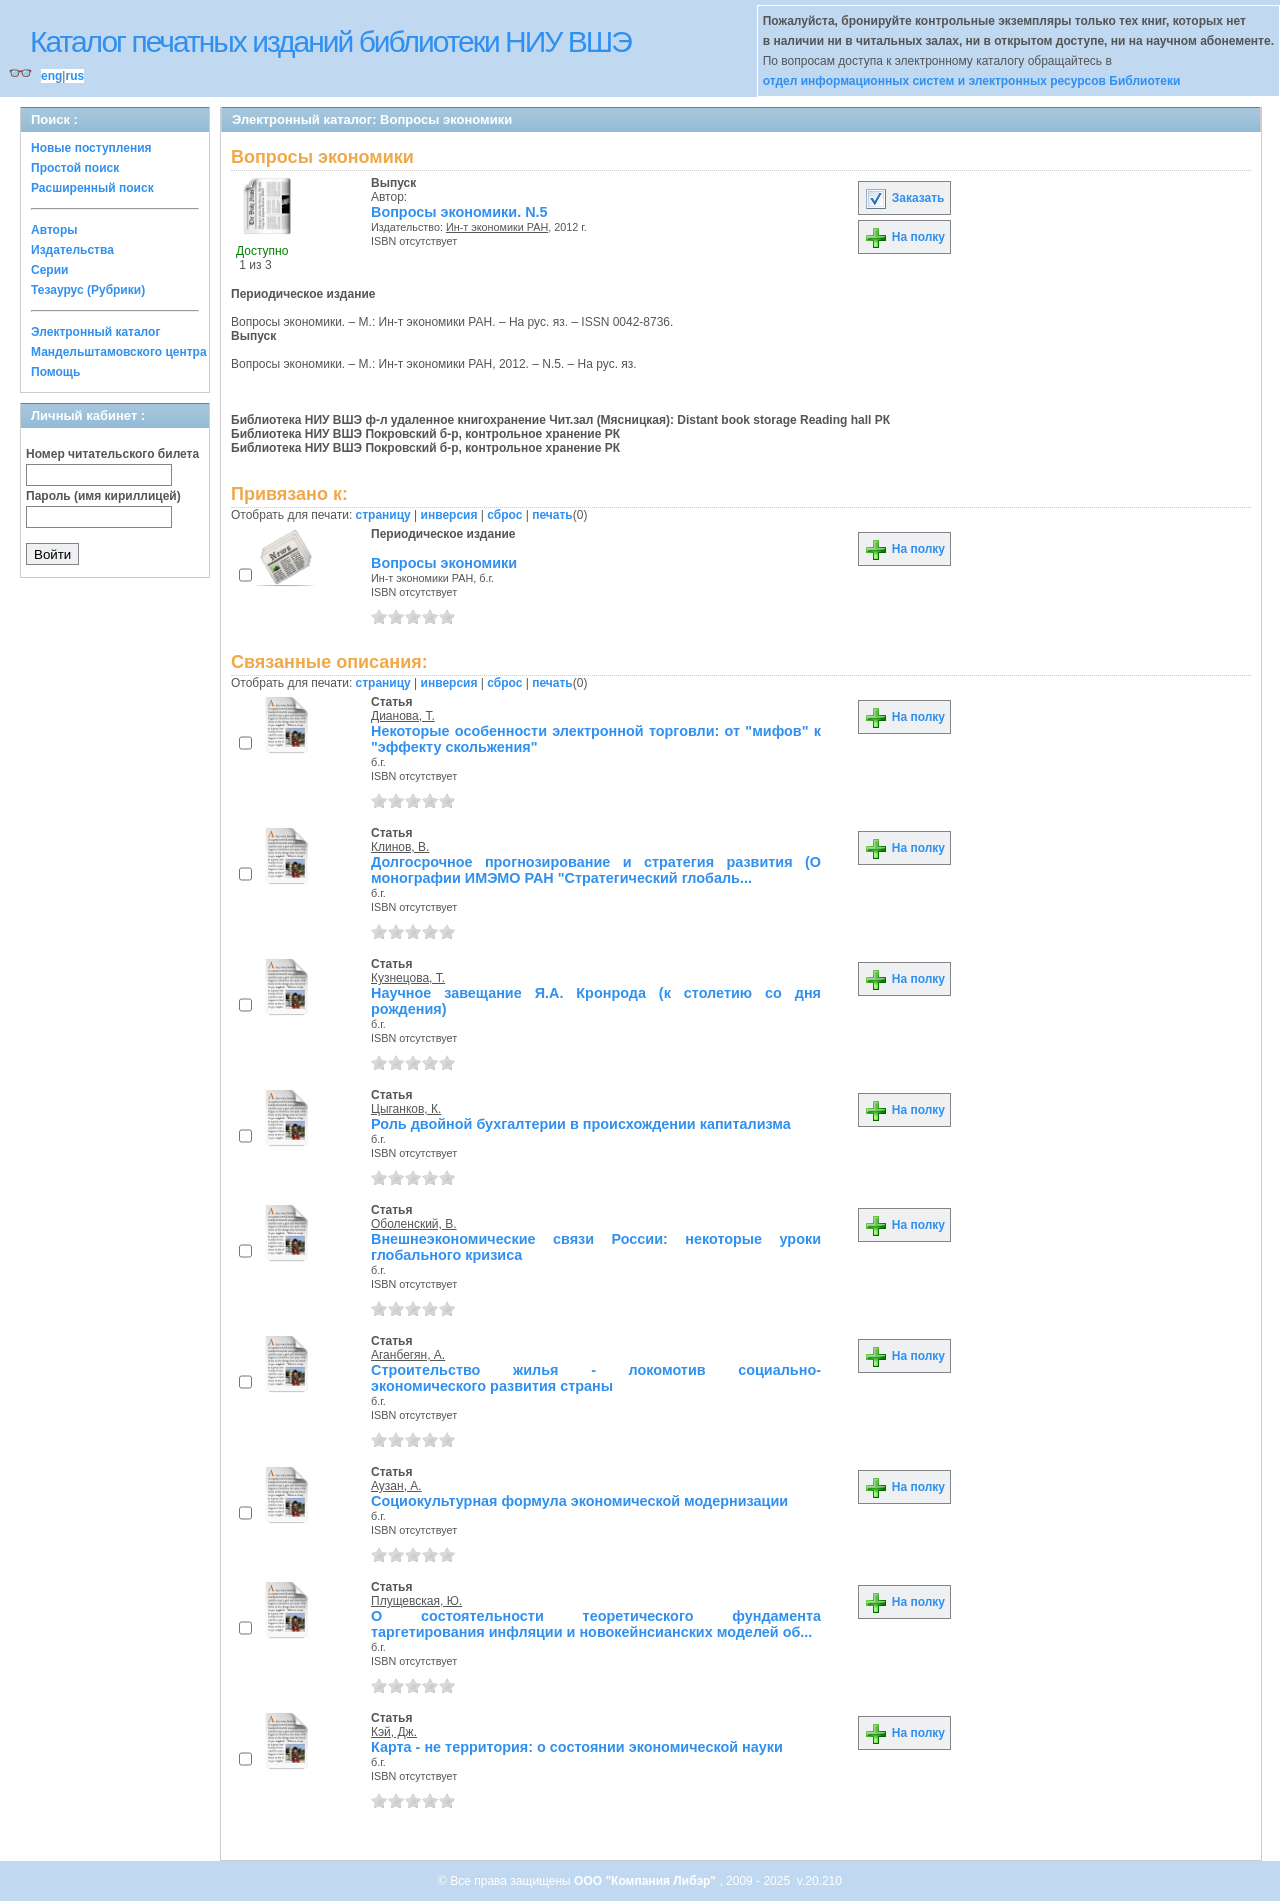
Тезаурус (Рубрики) (88, 290)
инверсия (449, 515)
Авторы (54, 230)
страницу (383, 515)
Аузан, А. (396, 1486)
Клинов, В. (400, 847)
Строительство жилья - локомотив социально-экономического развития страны (596, 1378)
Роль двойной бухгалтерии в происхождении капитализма (581, 1124)
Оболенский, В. (414, 1224)
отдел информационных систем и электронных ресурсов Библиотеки (972, 81)
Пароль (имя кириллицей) (103, 496)
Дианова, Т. (403, 716)
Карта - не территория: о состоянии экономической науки (577, 1747)
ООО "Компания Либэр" (646, 1881)
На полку (904, 237)
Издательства (72, 250)
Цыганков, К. (406, 1109)
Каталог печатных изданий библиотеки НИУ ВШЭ (330, 41)
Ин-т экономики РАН (497, 227)
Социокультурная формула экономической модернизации (579, 1501)
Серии (49, 270)
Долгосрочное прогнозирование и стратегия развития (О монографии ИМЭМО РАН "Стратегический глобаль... (596, 870)
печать (552, 515)
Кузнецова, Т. (408, 978)
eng (51, 76)
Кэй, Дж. (394, 1732)
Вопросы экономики (444, 563)
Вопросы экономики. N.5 (459, 212)
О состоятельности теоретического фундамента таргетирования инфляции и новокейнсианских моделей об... (596, 1624)
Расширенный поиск (92, 188)
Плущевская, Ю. (416, 1601)
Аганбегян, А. (408, 1355)
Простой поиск (75, 168)
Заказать (904, 198)
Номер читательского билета (112, 454)
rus (74, 76)
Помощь (55, 372)
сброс (504, 515)
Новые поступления (91, 148)
